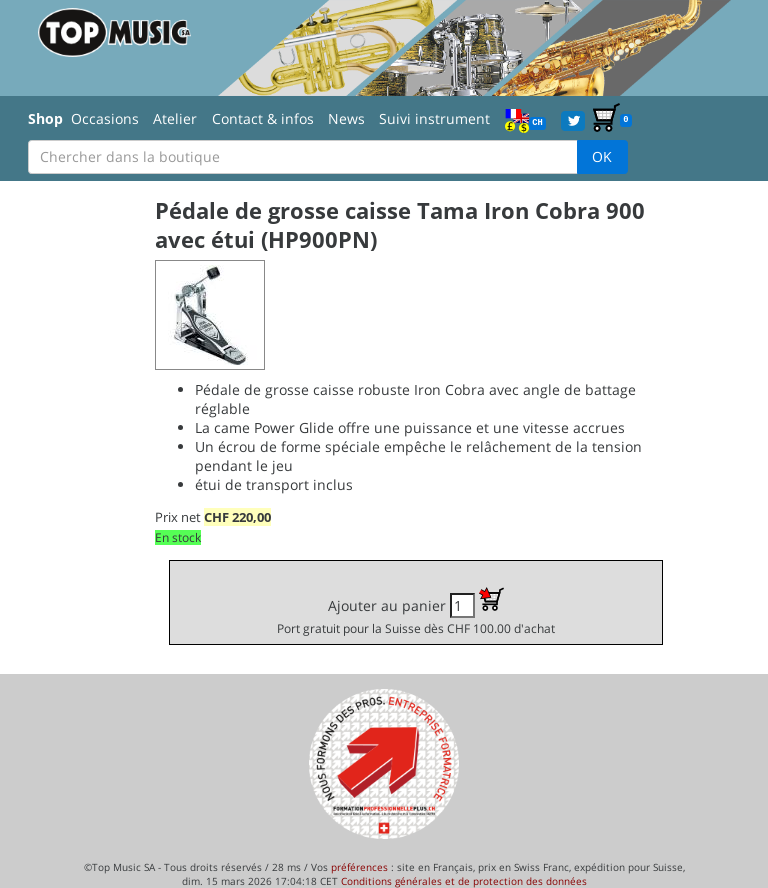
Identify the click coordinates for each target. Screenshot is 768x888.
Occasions (105, 118)
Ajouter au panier (416, 611)
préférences (359, 867)
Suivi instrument (434, 118)
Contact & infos (263, 118)
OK (602, 156)
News (346, 118)
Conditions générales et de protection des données (464, 881)
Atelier (175, 118)
